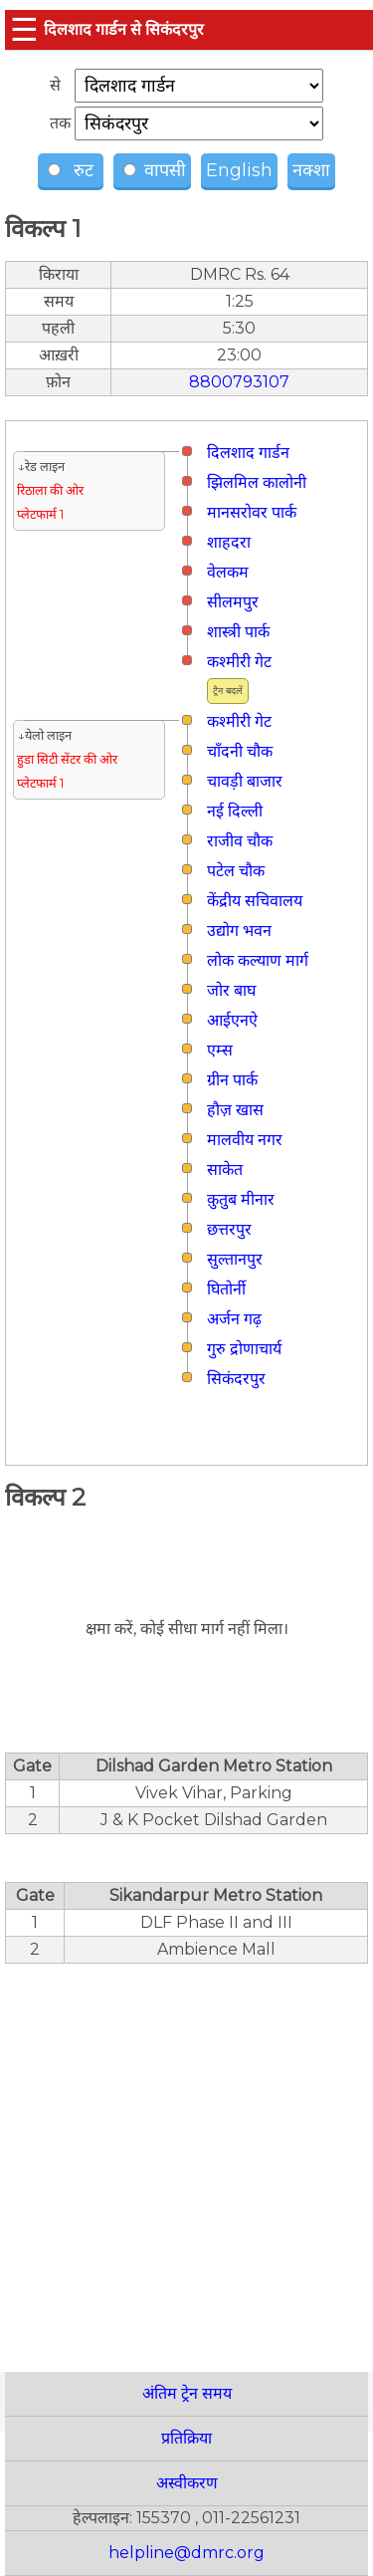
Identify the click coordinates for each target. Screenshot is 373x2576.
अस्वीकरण (187, 2482)
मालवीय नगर (244, 1139)
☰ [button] (24, 29)
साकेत (225, 1169)
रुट (73, 170)
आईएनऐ (232, 1020)
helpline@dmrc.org (186, 2552)
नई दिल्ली (235, 811)
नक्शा (311, 170)
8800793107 (239, 381)
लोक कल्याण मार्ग (257, 960)
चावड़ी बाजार (244, 781)
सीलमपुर (233, 601)
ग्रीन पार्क (232, 1079)
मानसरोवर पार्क (251, 512)
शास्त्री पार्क (238, 631)
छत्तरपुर (229, 1229)
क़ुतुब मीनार (241, 1199)
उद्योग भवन (239, 930)
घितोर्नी (226, 1289)
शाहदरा (229, 542)
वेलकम (228, 572)
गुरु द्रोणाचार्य (244, 1348)
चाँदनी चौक (240, 751)
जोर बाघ (231, 990)
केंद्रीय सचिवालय (254, 900)
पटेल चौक (236, 870)
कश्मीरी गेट (239, 661)
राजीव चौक (240, 840)
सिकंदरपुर (236, 1378)
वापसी (154, 170)
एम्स (220, 1050)
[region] (186, 2156)
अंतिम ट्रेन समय (187, 2393)
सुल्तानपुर (235, 1259)
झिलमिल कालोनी (256, 482)
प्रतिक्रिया (186, 2438)
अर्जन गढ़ (234, 1318)
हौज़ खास (235, 1109)
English (239, 170)
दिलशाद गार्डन (248, 452)
